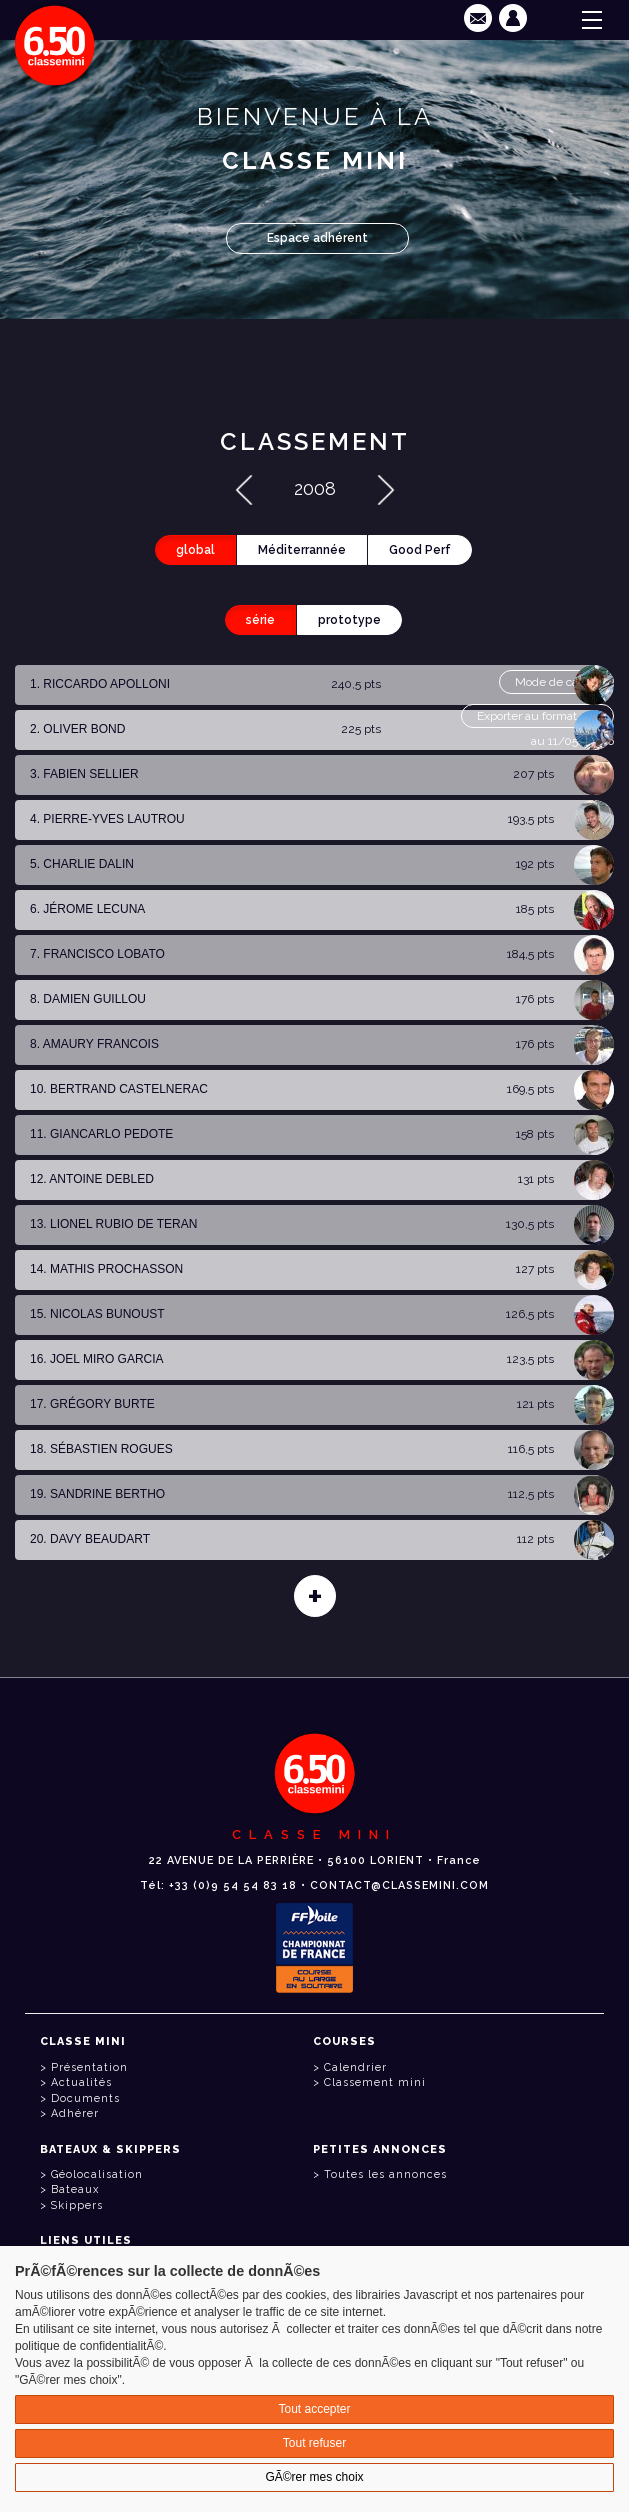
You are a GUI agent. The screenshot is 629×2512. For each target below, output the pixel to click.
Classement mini (375, 2082)
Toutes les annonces (385, 2174)
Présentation (89, 2067)
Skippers (77, 2205)
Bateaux (75, 2189)
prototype (349, 620)
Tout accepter (314, 2409)
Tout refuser (314, 2443)
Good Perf (420, 550)
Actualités (81, 2082)
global (195, 550)
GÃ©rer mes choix (314, 2477)
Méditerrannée (302, 550)
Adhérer (75, 2113)
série (260, 620)
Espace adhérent (317, 238)
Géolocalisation (97, 2174)
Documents (85, 2098)
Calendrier (355, 2067)
